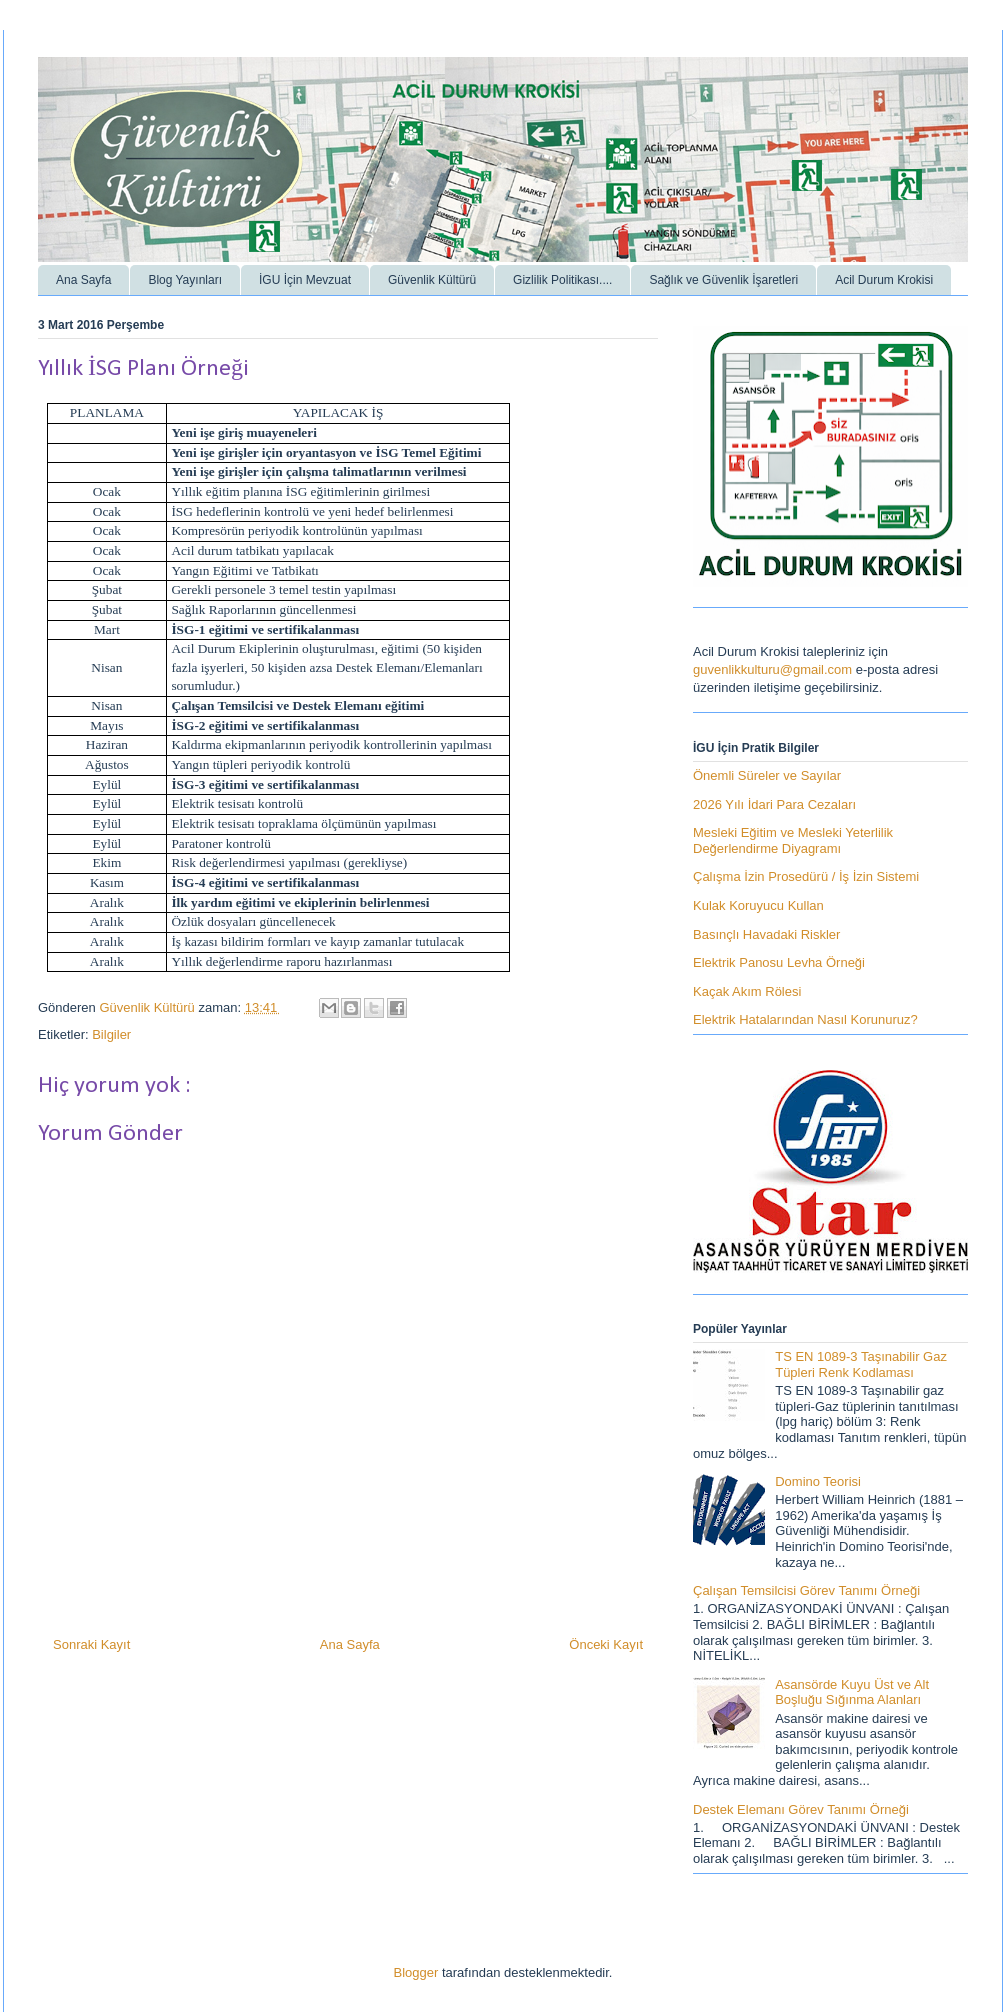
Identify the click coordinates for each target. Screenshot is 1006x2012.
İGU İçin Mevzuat (305, 280)
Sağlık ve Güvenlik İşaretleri (723, 280)
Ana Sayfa (83, 280)
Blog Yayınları (185, 280)
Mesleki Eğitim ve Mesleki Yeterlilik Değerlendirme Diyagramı (793, 840)
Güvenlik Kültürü (432, 280)
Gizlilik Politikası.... (562, 280)
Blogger (416, 1972)
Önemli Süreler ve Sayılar (767, 775)
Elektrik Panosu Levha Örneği (779, 962)
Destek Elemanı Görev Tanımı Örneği (801, 1809)
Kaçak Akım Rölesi (747, 991)
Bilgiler (111, 1034)
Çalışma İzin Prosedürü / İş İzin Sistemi (806, 876)
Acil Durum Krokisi (884, 280)
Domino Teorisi (818, 1481)
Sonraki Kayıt (91, 1644)
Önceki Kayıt (606, 1644)
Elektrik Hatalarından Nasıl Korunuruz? (805, 1019)
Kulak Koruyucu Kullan (758, 905)
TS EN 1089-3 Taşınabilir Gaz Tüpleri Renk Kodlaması (861, 1364)
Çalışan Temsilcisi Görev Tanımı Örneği (806, 1590)
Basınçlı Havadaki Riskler (766, 934)
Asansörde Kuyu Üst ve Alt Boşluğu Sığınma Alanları (852, 1692)
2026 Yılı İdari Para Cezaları (774, 804)
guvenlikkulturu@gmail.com (772, 669)
